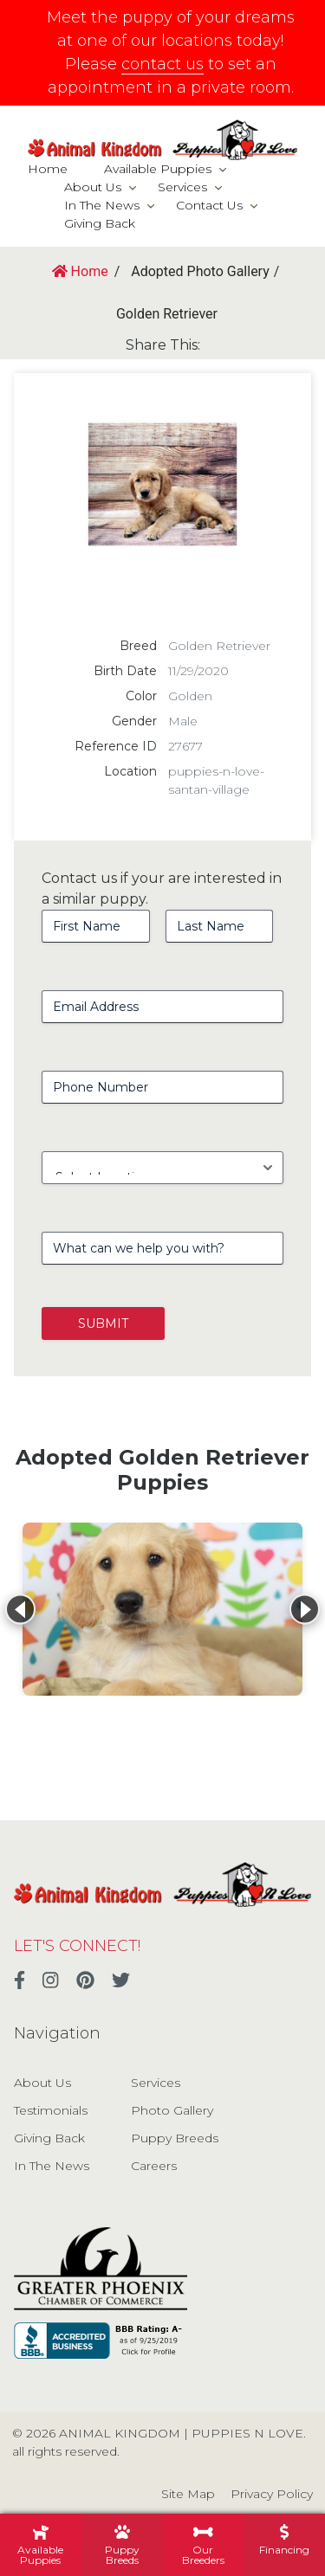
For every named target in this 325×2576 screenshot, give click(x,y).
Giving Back (99, 223)
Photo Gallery (172, 2110)
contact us (162, 64)
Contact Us (209, 205)
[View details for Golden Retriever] (162, 1609)
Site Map (188, 2494)
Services (182, 187)
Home (48, 169)
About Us (92, 187)
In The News (102, 205)
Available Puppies (157, 169)
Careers (154, 2166)
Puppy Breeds (174, 2138)
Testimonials (51, 2110)
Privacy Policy (272, 2494)
